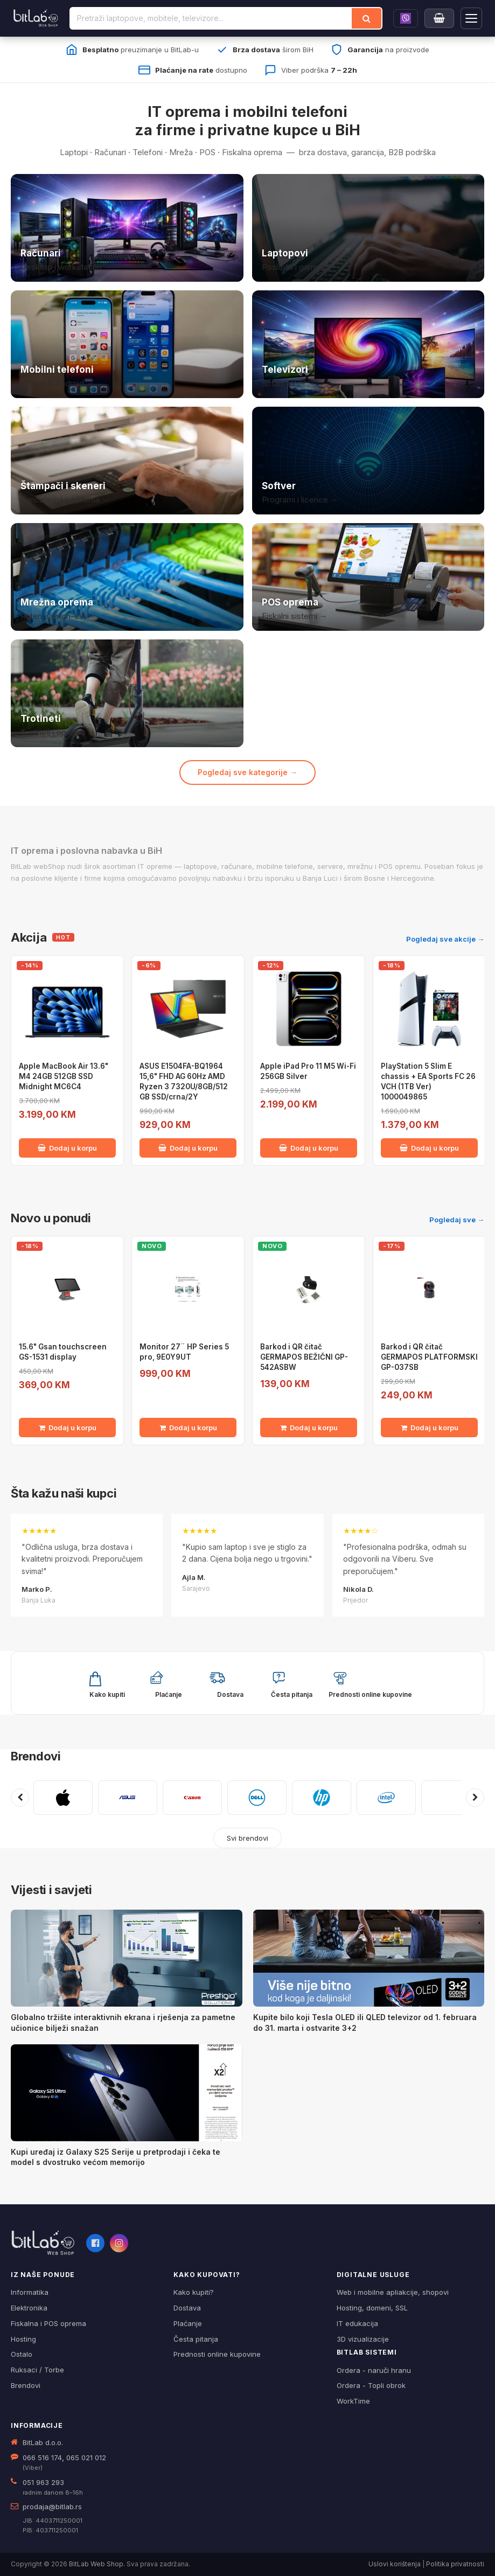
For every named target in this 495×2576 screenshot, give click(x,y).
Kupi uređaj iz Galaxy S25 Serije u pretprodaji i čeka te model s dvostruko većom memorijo (115, 2157)
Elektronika (29, 2307)
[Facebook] (95, 2243)
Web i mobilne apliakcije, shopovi (393, 2292)
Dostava (187, 2307)
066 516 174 (42, 2457)
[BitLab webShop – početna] (43, 2243)
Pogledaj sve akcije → (445, 939)
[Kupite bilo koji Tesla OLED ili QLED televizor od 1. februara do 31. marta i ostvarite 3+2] (369, 1958)
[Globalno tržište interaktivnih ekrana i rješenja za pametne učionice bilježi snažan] (126, 1958)
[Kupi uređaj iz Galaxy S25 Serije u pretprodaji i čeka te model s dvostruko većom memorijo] (126, 2092)
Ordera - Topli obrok (371, 2385)
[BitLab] (36, 18)
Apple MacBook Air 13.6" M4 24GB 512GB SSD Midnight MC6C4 (63, 1076)
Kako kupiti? (193, 2292)
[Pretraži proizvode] (211, 18)
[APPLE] (63, 1797)
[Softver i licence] (368, 460)
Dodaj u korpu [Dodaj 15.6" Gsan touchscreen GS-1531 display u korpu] (67, 1427)
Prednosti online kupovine (217, 2354)
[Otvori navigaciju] (471, 18)
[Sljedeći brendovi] (475, 1797)
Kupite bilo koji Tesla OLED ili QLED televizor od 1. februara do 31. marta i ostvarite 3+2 (365, 2022)
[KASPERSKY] (450, 1797)
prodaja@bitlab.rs (52, 2506)
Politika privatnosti (455, 2564)
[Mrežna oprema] (127, 577)
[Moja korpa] (439, 18)
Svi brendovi (247, 1838)
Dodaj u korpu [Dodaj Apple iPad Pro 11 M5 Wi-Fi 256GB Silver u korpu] (308, 1148)
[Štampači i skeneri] (127, 460)
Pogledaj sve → (456, 1219)
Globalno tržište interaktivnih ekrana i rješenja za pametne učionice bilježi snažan (123, 2022)
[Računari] (127, 228)
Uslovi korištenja (394, 2564)
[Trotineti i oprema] (127, 693)
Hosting (23, 2339)
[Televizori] (368, 344)
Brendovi (36, 1756)
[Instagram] (119, 2243)
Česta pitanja (195, 2339)
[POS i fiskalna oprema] (368, 577)
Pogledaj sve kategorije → (247, 772)
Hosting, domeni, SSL (372, 2307)
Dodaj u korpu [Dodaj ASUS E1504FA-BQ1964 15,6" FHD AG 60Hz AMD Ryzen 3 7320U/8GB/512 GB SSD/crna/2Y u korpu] (188, 1148)
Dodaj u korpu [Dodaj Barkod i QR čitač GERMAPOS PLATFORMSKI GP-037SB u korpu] (429, 1427)
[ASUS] (127, 1797)
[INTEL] (386, 1797)
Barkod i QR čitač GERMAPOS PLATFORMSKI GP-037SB (429, 1356)
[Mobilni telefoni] (127, 344)
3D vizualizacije (363, 2339)
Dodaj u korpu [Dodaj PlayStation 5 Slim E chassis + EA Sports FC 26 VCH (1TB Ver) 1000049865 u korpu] (429, 1148)
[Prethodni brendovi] (20, 1797)
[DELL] (257, 1797)
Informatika (29, 2292)
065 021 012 (86, 2457)
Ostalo (21, 2354)
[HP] (321, 1797)
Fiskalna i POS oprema (48, 2323)
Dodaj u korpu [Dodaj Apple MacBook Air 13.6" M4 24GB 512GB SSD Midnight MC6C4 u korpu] (67, 1148)
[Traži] (366, 18)
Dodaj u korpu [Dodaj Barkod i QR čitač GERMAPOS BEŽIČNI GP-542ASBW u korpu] (309, 1427)
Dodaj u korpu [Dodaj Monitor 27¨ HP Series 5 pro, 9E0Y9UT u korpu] (188, 1427)
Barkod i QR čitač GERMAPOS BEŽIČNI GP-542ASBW (304, 1356)
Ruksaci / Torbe (37, 2369)
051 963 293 (43, 2482)
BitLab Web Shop (96, 2564)
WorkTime (353, 2401)
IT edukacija (357, 2323)
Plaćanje (187, 2323)
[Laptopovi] (368, 228)
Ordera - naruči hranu (374, 2370)
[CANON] (192, 1797)
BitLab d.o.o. (43, 2442)
